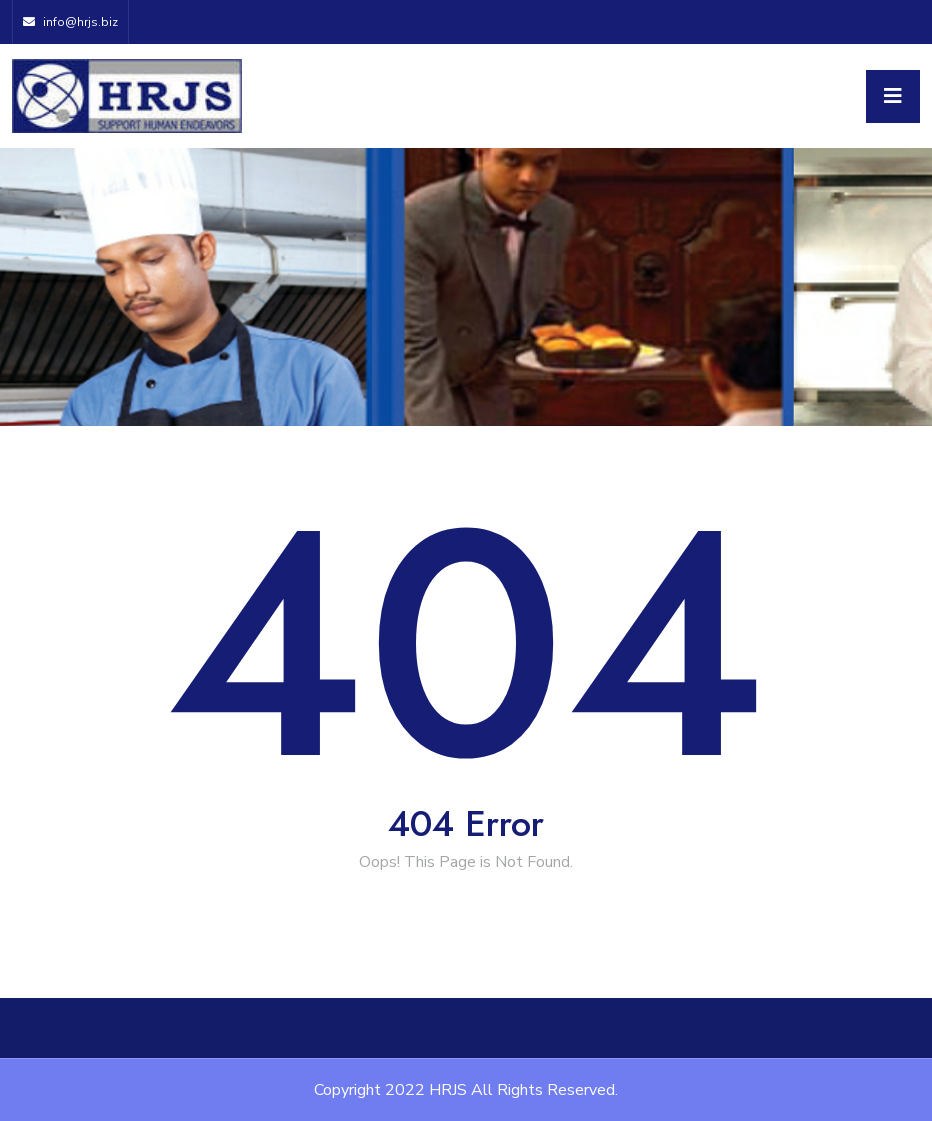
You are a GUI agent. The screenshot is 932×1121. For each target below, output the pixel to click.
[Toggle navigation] (893, 96)
